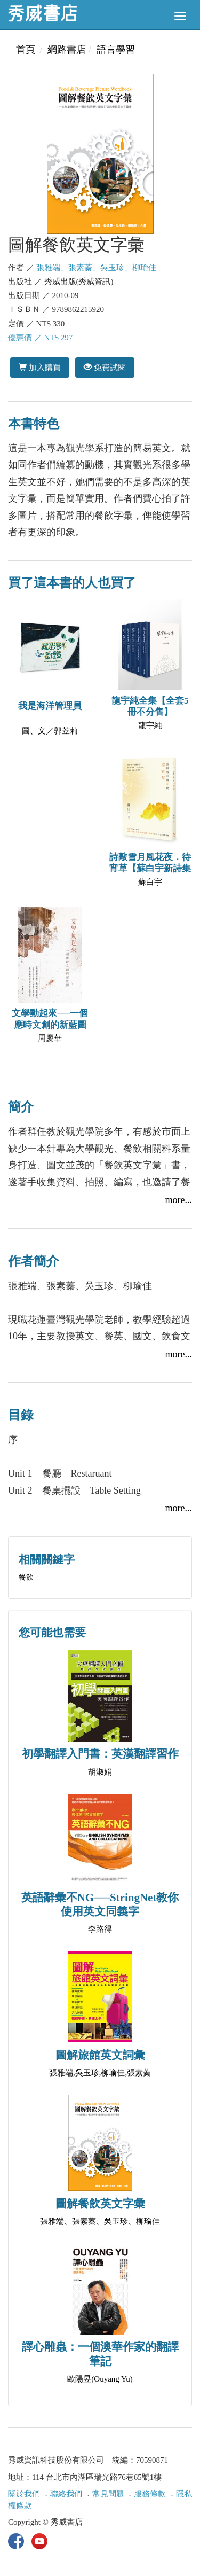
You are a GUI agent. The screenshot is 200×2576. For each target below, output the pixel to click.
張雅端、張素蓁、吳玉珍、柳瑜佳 (96, 267)
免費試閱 (105, 367)
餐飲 (26, 1577)
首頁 (25, 49)
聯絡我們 (66, 2493)
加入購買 (40, 367)
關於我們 (24, 2493)
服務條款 (150, 2493)
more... (178, 1200)
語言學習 (116, 49)
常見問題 (108, 2493)
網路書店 (66, 49)
